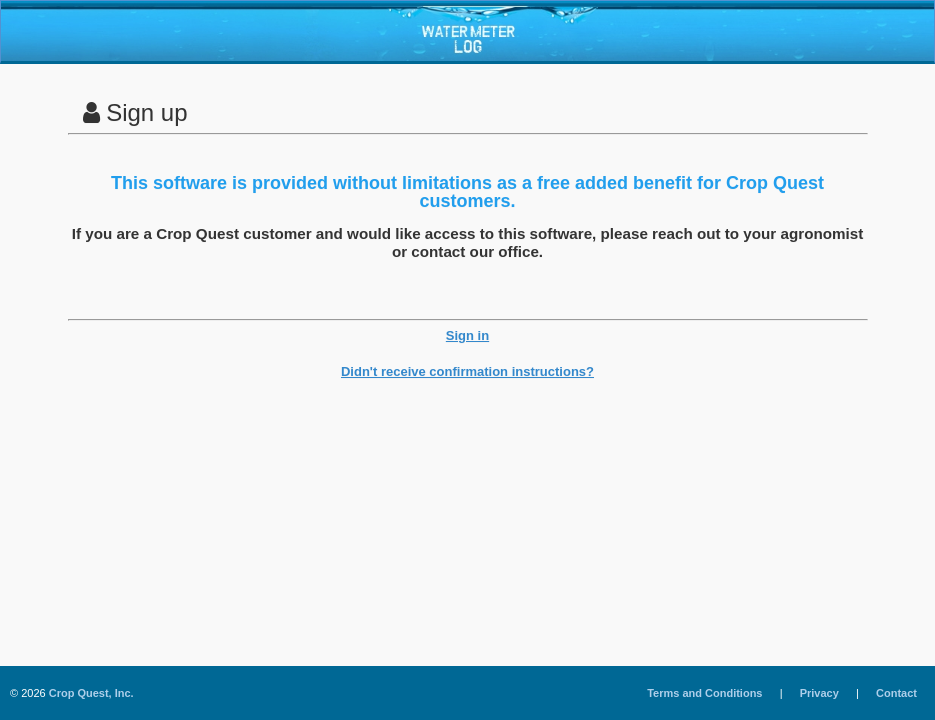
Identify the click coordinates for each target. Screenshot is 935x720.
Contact (896, 693)
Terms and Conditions (704, 693)
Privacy (819, 693)
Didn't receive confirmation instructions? (467, 371)
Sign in (467, 335)
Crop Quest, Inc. (91, 693)
